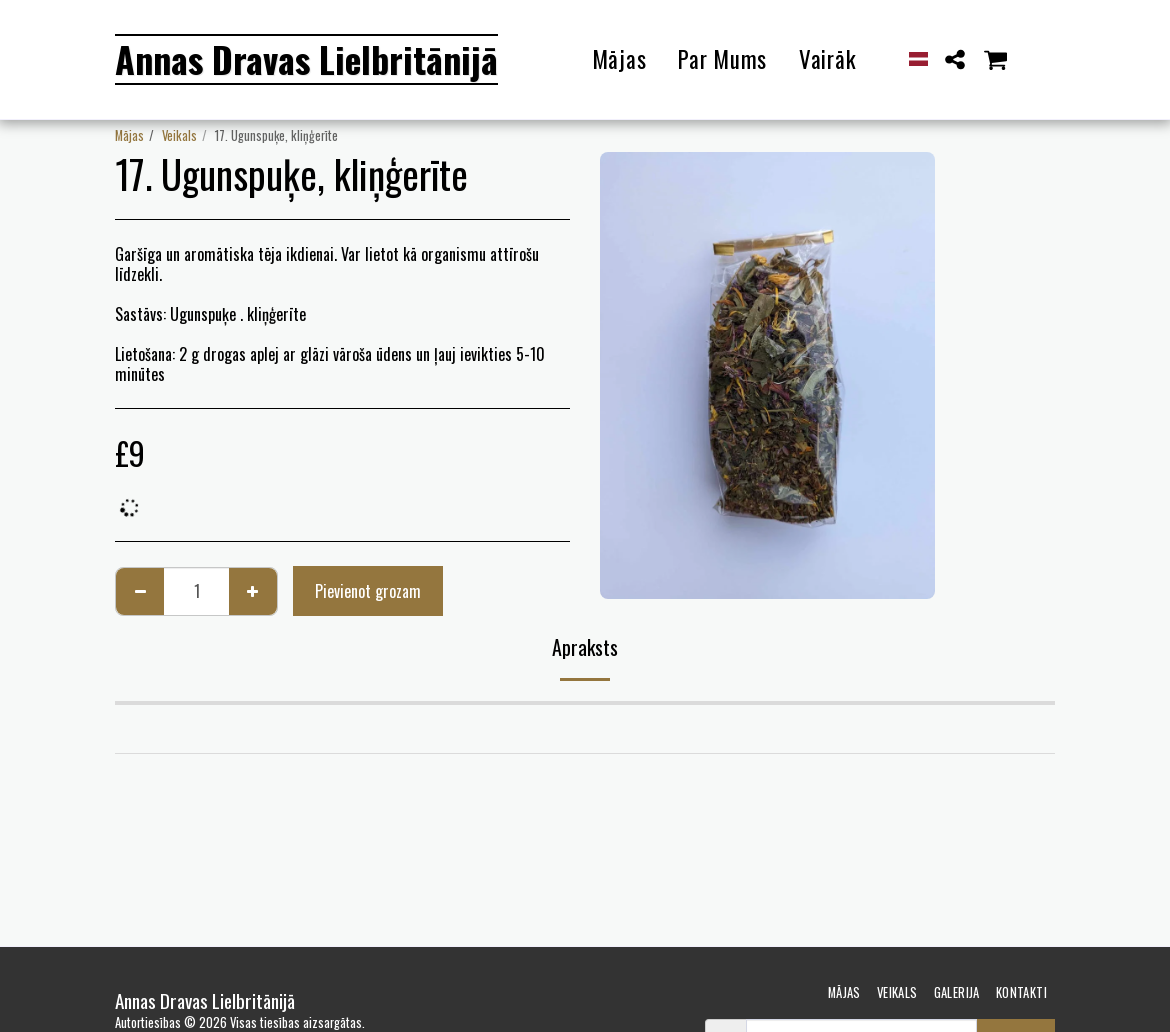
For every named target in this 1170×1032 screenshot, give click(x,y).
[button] (955, 59)
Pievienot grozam (368, 591)
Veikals (179, 135)
